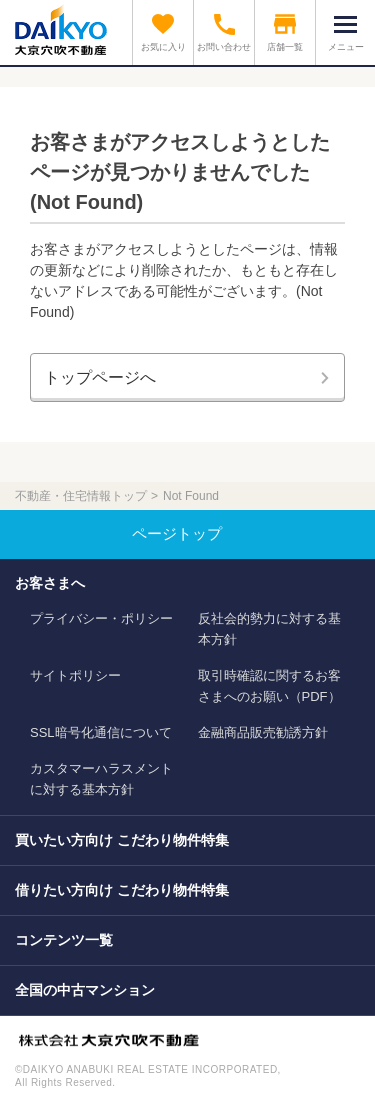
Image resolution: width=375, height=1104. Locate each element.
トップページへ (100, 377)
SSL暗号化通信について (101, 732)
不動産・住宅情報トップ (81, 496)
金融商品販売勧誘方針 (263, 732)
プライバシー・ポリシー (101, 618)
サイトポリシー (75, 675)
